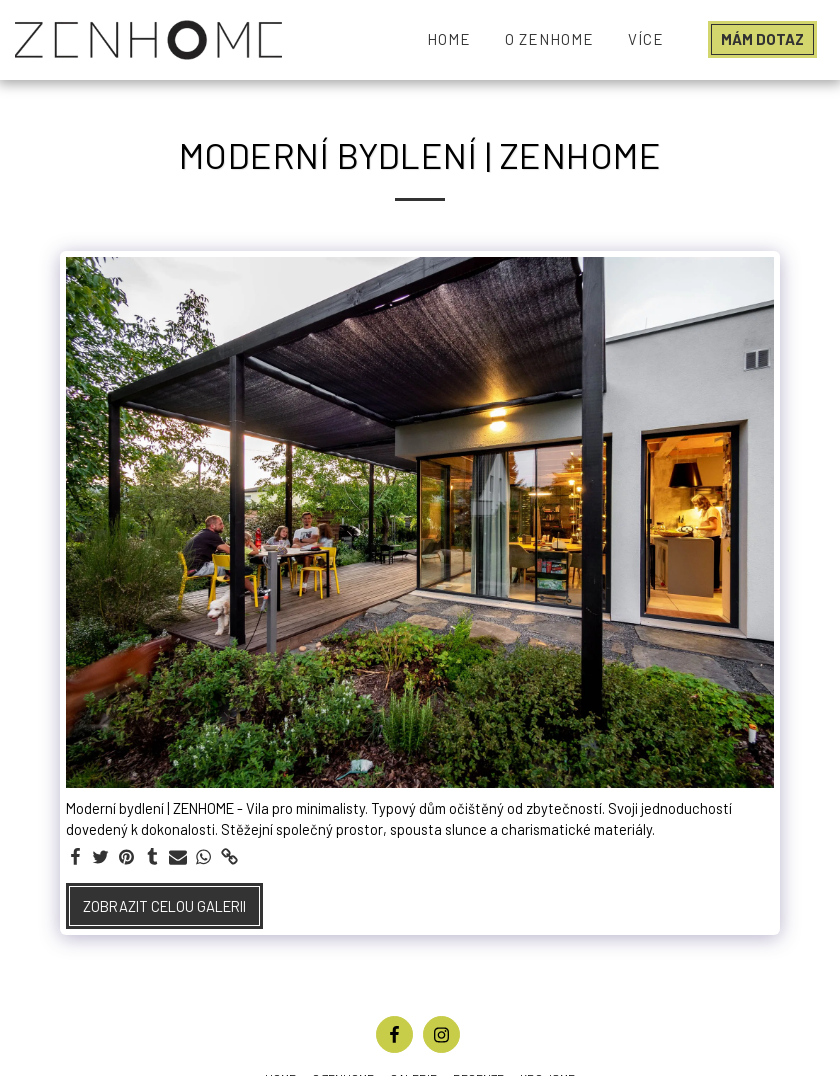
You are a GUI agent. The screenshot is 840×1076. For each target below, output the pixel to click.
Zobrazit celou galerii (164, 906)
